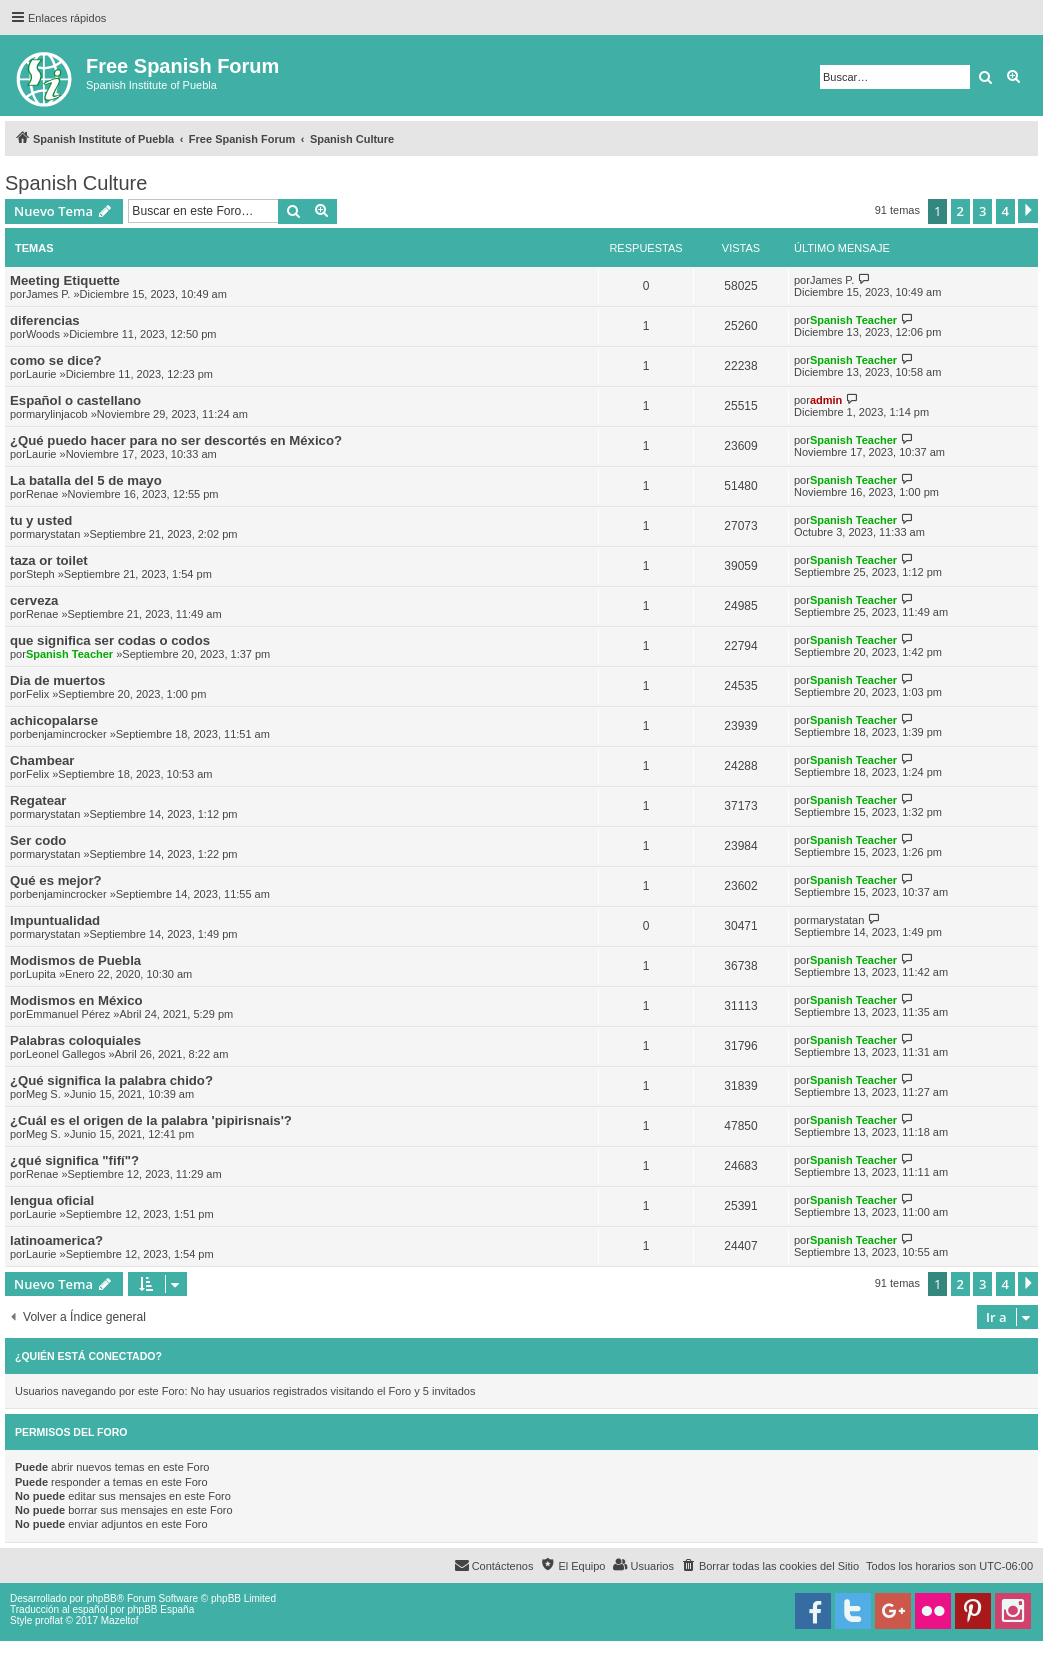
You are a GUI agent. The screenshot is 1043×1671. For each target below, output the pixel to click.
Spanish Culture (76, 183)
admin (826, 400)
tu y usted (41, 520)
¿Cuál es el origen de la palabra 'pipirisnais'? (151, 1120)
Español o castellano (75, 400)
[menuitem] (770, 1566)
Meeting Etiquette (65, 280)
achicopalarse (54, 720)
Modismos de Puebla (75, 960)
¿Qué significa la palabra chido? (111, 1080)
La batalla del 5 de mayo (86, 480)
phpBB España (160, 1609)
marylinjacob (57, 414)
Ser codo (38, 840)
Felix (37, 694)
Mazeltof (120, 1620)
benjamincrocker (66, 734)
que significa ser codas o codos (110, 640)
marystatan (53, 534)
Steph (40, 574)
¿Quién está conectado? (88, 1356)
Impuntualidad (55, 920)
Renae (42, 494)
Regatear (38, 800)
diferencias (45, 320)
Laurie (41, 374)
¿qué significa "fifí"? (74, 1160)
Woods (43, 334)
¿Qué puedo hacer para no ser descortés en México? (176, 440)
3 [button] (982, 211)
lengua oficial (52, 1200)
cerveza (34, 600)
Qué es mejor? (56, 880)
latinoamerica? (56, 1240)
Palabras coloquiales (75, 1040)
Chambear (42, 760)
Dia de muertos (57, 680)
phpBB (102, 1598)
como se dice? (56, 360)
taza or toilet (49, 560)
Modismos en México (76, 1000)
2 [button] (960, 211)
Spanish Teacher (853, 320)
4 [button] (1005, 211)
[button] (1028, 211)
